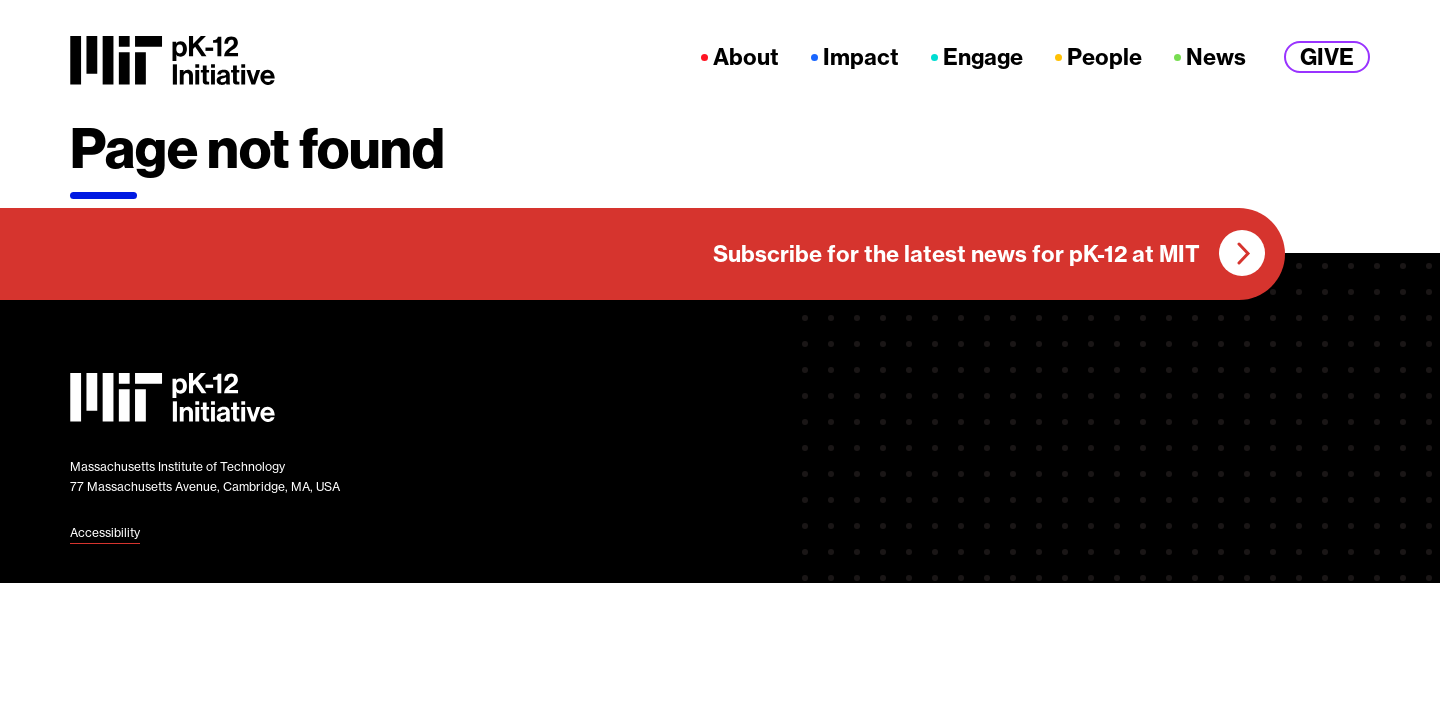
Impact (861, 57)
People (1104, 57)
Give (1327, 57)
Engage (983, 57)
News (1216, 57)
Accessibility (105, 532)
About (746, 57)
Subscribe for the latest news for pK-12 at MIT (956, 254)
